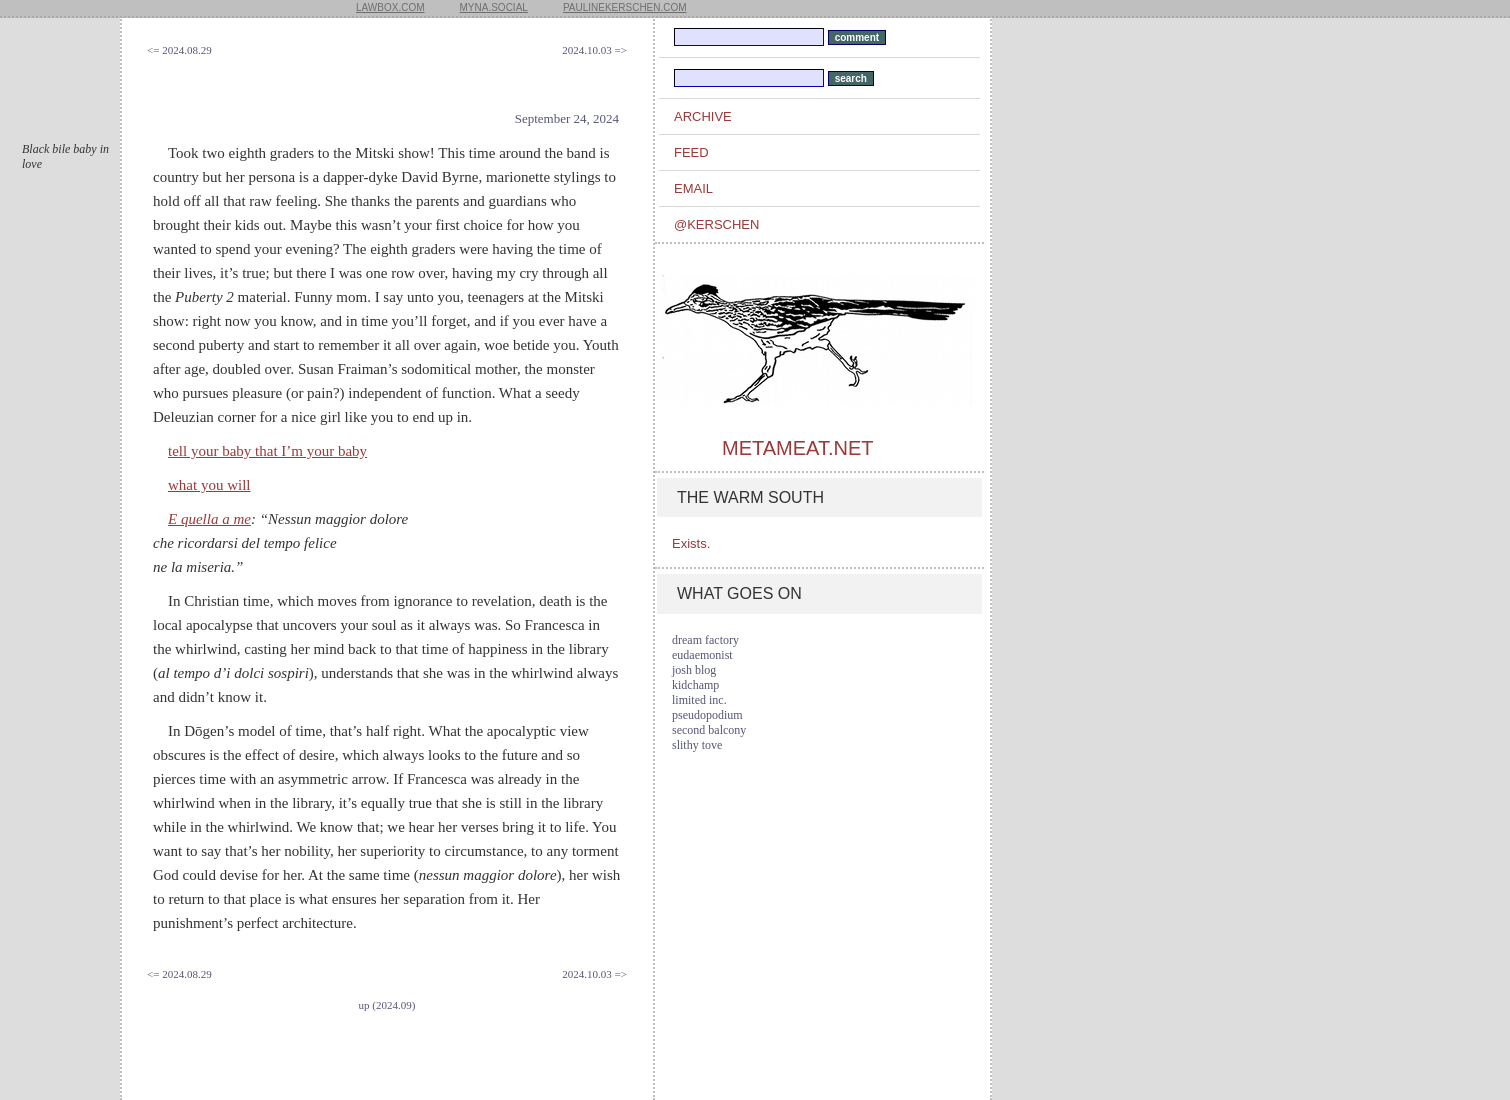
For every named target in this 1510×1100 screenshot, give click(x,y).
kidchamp (695, 685)
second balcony (709, 730)
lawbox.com (390, 7)
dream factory (705, 640)
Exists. (691, 543)
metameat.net (797, 448)
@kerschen (716, 224)
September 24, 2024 (567, 118)
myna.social (494, 7)
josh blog (694, 670)
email (693, 188)
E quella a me (209, 519)
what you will (209, 485)
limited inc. (699, 700)
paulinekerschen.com (625, 7)
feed (691, 152)
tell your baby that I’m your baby (267, 451)
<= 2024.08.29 (179, 50)
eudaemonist (702, 655)
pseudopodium (707, 715)
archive (703, 116)
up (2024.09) (387, 1005)
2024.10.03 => (594, 50)
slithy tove (697, 745)
